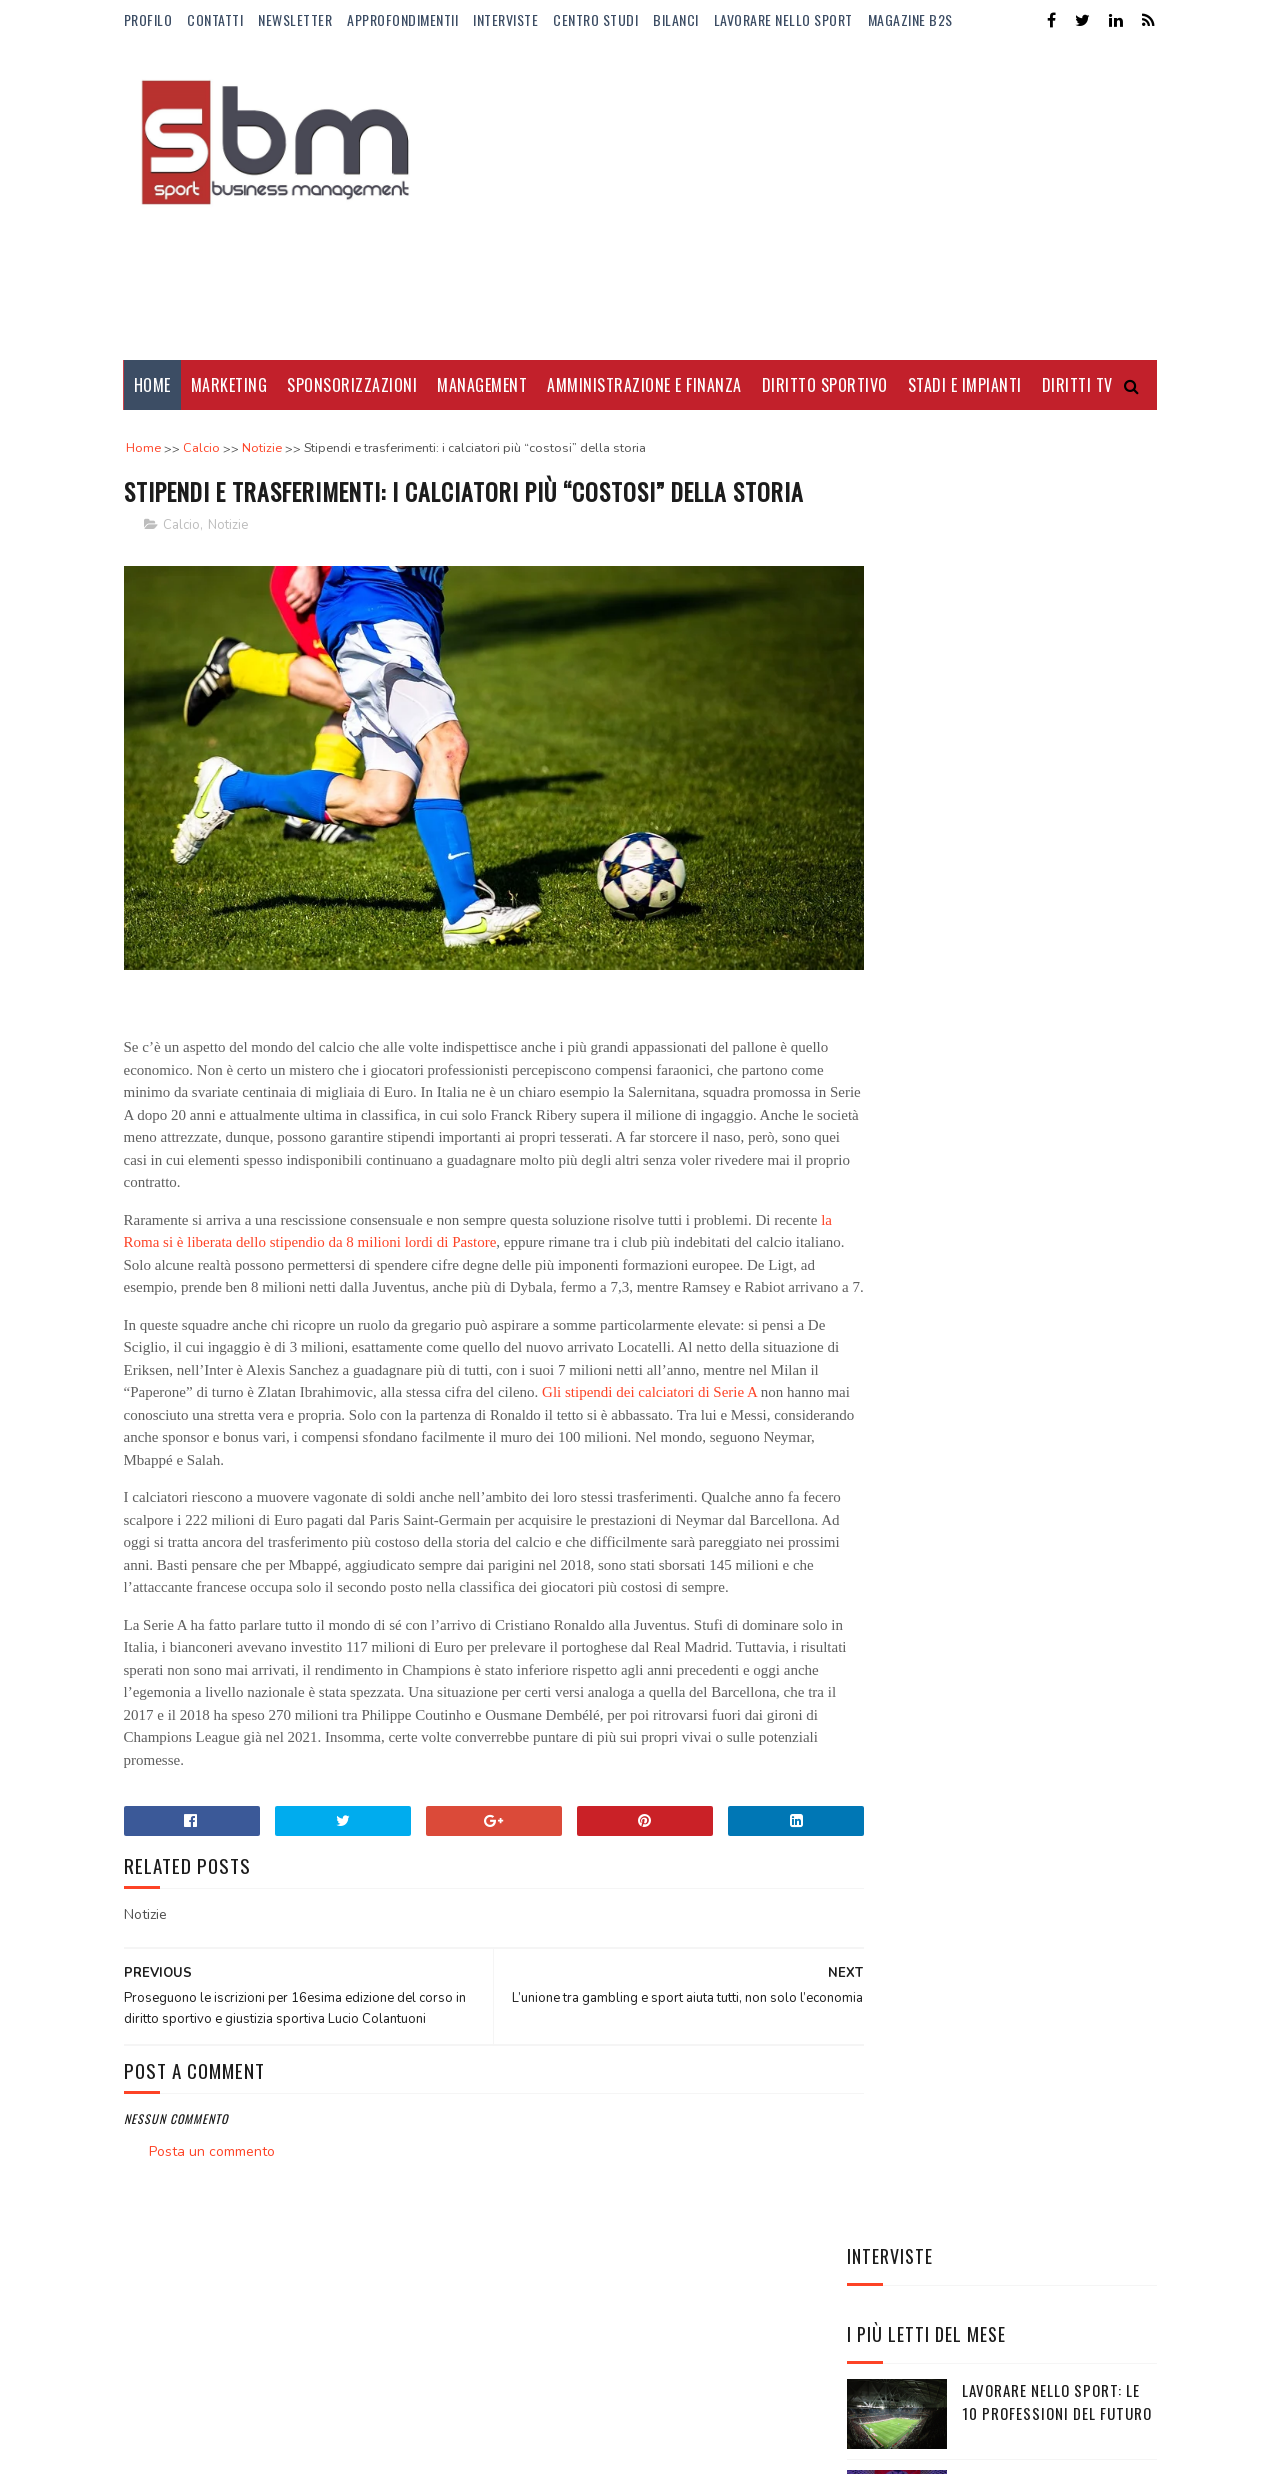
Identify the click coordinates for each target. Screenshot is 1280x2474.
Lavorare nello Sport (783, 19)
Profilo (148, 19)
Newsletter (295, 19)
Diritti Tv (1077, 385)
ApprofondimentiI (402, 19)
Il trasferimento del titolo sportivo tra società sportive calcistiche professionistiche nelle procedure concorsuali (980, 1234)
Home (152, 385)
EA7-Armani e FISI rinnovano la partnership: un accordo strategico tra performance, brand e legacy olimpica (1001, 1379)
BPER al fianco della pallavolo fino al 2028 (1044, 734)
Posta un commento (212, 2205)
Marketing (229, 385)
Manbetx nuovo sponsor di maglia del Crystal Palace (1050, 1109)
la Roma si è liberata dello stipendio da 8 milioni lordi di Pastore (364, 1251)
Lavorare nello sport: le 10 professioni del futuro (1057, 643)
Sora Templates (220, 2448)
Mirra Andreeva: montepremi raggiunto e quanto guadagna (1051, 927)
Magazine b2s (910, 19)
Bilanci (676, 19)
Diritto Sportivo (825, 385)
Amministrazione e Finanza (644, 385)
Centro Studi (595, 19)
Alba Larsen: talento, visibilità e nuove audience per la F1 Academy (1058, 836)
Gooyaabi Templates (397, 2448)
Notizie (228, 562)
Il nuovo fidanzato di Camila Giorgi (1039, 1007)
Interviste (505, 19)
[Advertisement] (793, 200)
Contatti (215, 19)
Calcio (181, 562)
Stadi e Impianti (965, 385)
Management (482, 385)
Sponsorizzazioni (352, 385)
